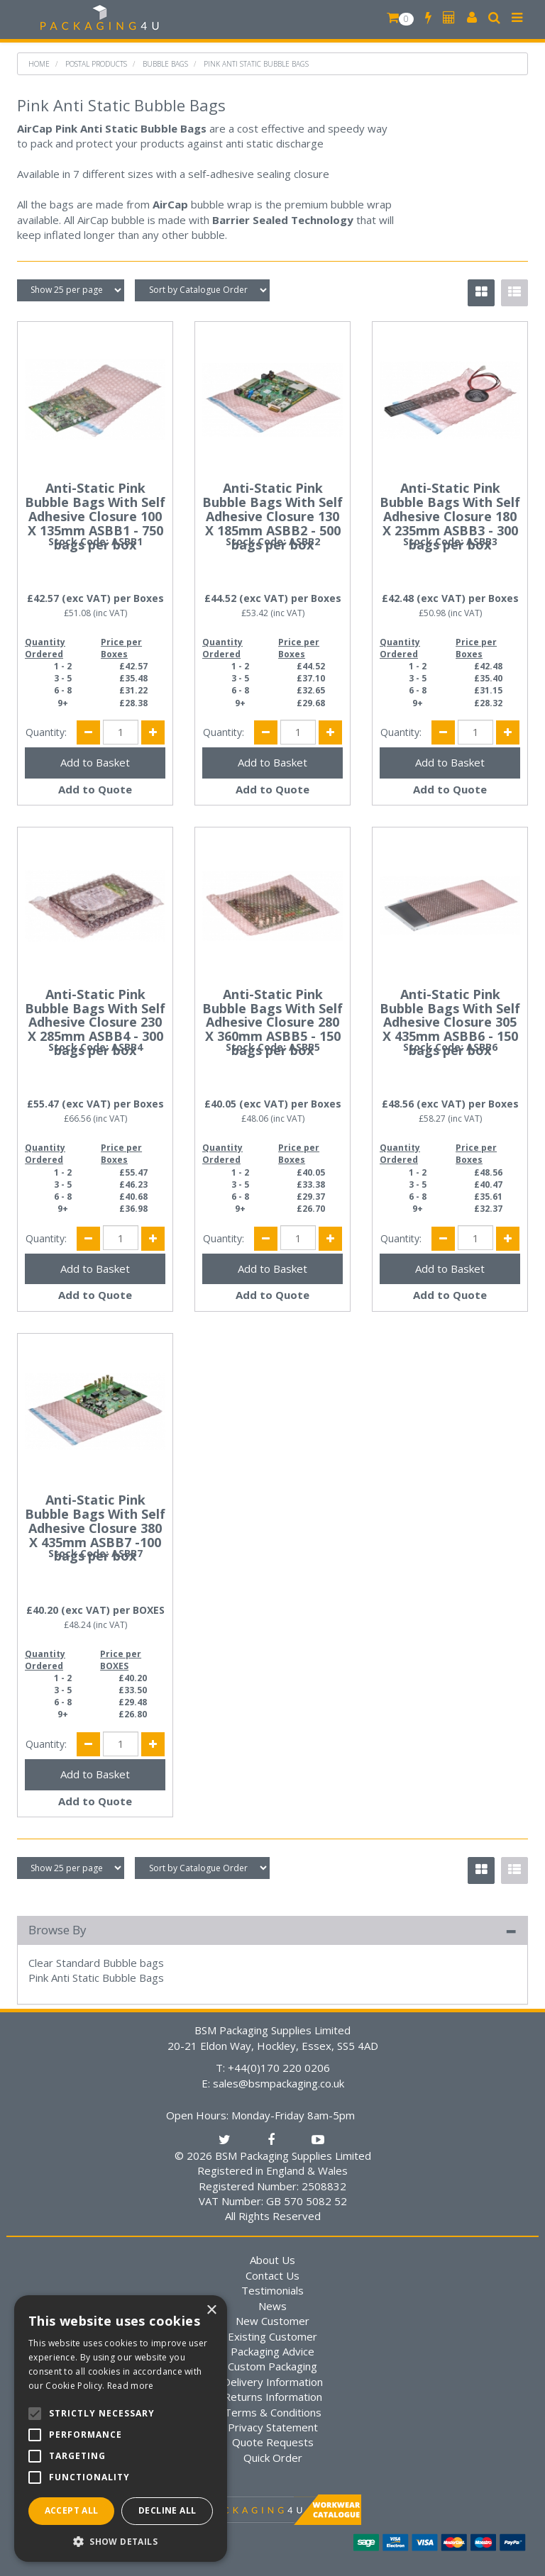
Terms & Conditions (272, 2412)
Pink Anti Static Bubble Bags (256, 64)
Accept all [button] (72, 2510)
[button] (120, 2541)
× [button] (211, 2310)
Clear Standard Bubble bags (96, 1963)
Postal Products (96, 64)
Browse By (57, 1930)
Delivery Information (273, 2382)
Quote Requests (273, 2442)
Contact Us (272, 2275)
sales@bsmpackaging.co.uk (278, 2083)
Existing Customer (272, 2336)
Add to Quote (95, 789)
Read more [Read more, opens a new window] (130, 2386)
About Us (272, 2260)
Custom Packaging (272, 2366)
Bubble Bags (165, 64)
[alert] (120, 2428)
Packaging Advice (272, 2351)
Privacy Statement (273, 2427)
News (272, 2306)
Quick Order (272, 2457)
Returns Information (273, 2397)
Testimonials (272, 2290)
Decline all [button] (167, 2510)
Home (39, 64)
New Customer (272, 2321)
